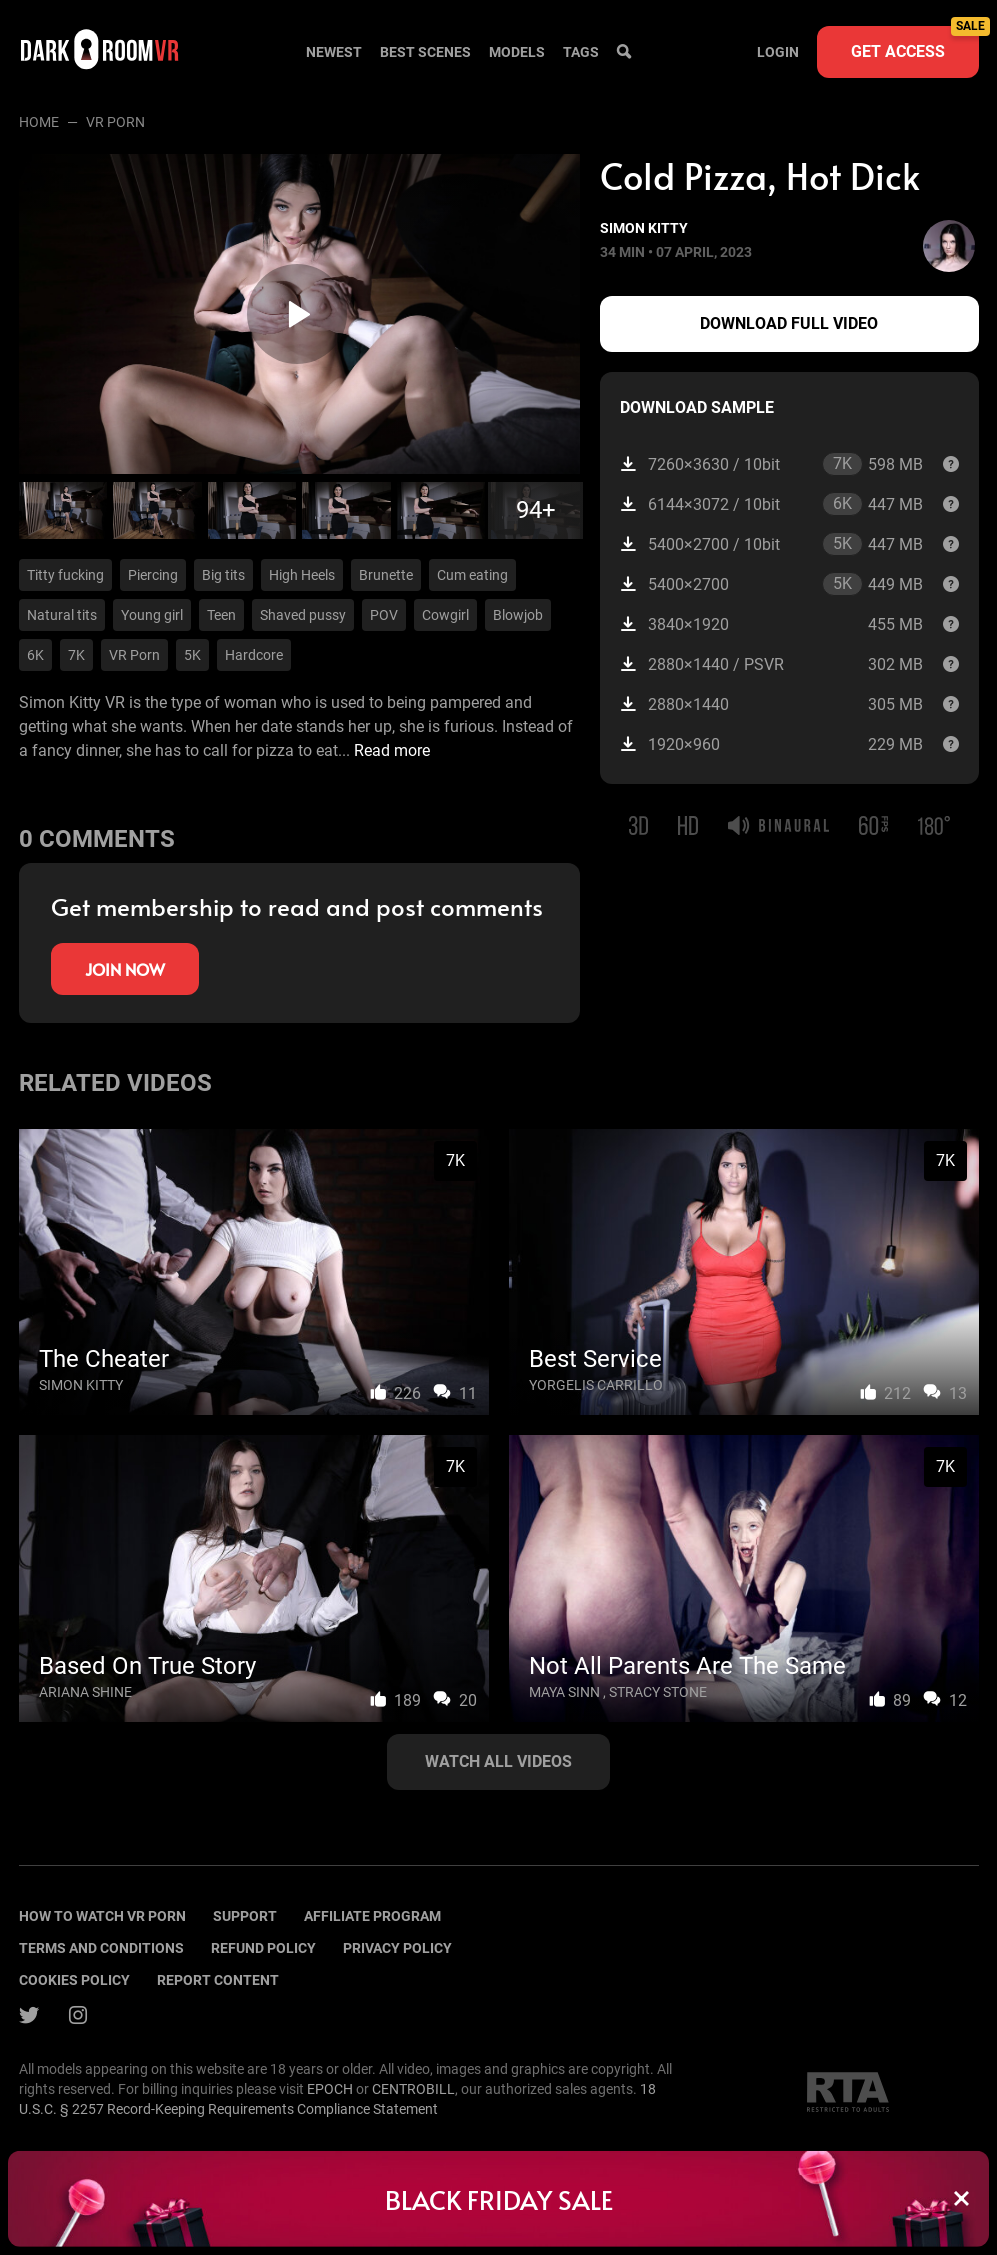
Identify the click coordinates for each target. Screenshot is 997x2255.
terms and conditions (101, 1948)
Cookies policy (74, 1980)
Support (245, 1916)
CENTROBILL (413, 2089)
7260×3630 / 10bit (771, 464)
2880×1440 (771, 704)
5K (192, 655)
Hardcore (254, 655)
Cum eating (472, 575)
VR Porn (134, 655)
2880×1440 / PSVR (771, 664)
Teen (221, 615)
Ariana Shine (85, 1692)
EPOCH (330, 2089)
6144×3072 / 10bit (771, 504)
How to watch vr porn (102, 1916)
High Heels (302, 575)
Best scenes (425, 52)
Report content (218, 1980)
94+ (536, 510)
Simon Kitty (644, 228)
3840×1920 (771, 624)
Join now (125, 969)
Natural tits (62, 615)
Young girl (152, 615)
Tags (581, 52)
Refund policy (263, 1948)
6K (35, 655)
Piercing (153, 575)
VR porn (115, 122)
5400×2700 (771, 584)
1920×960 (771, 744)
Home (39, 122)
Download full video (789, 323)
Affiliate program (372, 1916)
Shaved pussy (303, 615)
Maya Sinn (564, 1692)
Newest (334, 52)
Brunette (386, 575)
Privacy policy (397, 1948)
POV (384, 615)
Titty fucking (65, 575)
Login (778, 52)
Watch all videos (498, 1761)
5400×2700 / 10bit (771, 544)
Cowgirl (445, 615)
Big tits (223, 575)
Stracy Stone (658, 1692)
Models (517, 52)
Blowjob (518, 615)
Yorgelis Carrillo (596, 1385)
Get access (915, 43)
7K (76, 655)
